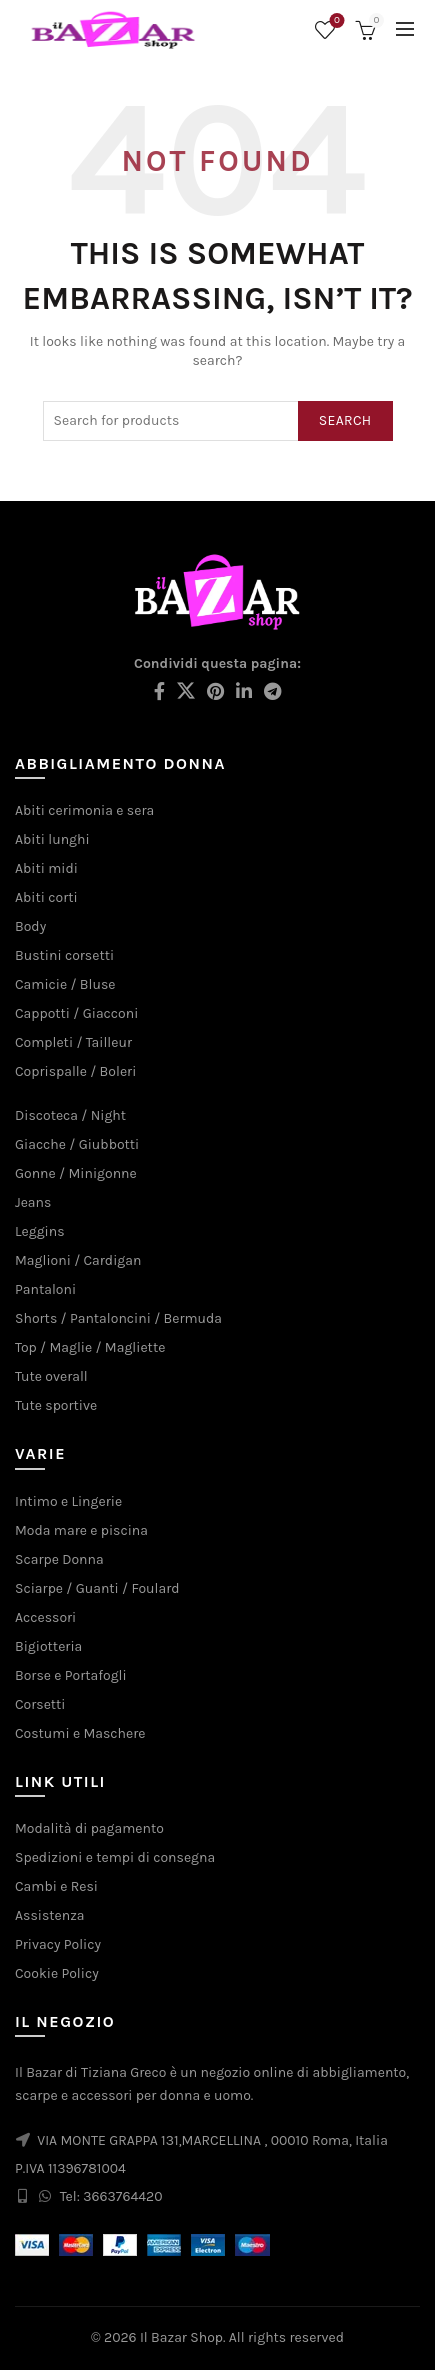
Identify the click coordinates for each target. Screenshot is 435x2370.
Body (30, 926)
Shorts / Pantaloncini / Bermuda (118, 1318)
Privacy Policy (58, 1944)
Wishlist (335, 21)
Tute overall (51, 1376)
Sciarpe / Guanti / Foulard (97, 1588)
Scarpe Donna (59, 1559)
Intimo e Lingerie (68, 1501)
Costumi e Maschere (80, 1733)
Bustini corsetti (64, 955)
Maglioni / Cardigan (78, 1260)
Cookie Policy (57, 1973)
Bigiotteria (48, 1646)
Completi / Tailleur (73, 1042)
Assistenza (50, 1915)
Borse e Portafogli (71, 1675)
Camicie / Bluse (65, 984)
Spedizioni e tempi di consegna (115, 1857)
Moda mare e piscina (81, 1530)
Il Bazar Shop (181, 2337)
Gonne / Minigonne (76, 1173)
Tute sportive (56, 1405)
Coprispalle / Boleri (75, 1071)
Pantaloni (45, 1289)
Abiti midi (46, 868)
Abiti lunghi (52, 839)
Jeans (33, 1202)
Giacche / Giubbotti (77, 1144)
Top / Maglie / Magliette (90, 1347)
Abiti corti (46, 897)
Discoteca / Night (70, 1115)
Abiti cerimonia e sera (84, 810)
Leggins (40, 1231)
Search (345, 420)
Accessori (45, 1617)
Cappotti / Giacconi (76, 1013)
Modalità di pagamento (89, 1828)
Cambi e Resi (56, 1886)
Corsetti (40, 1704)
